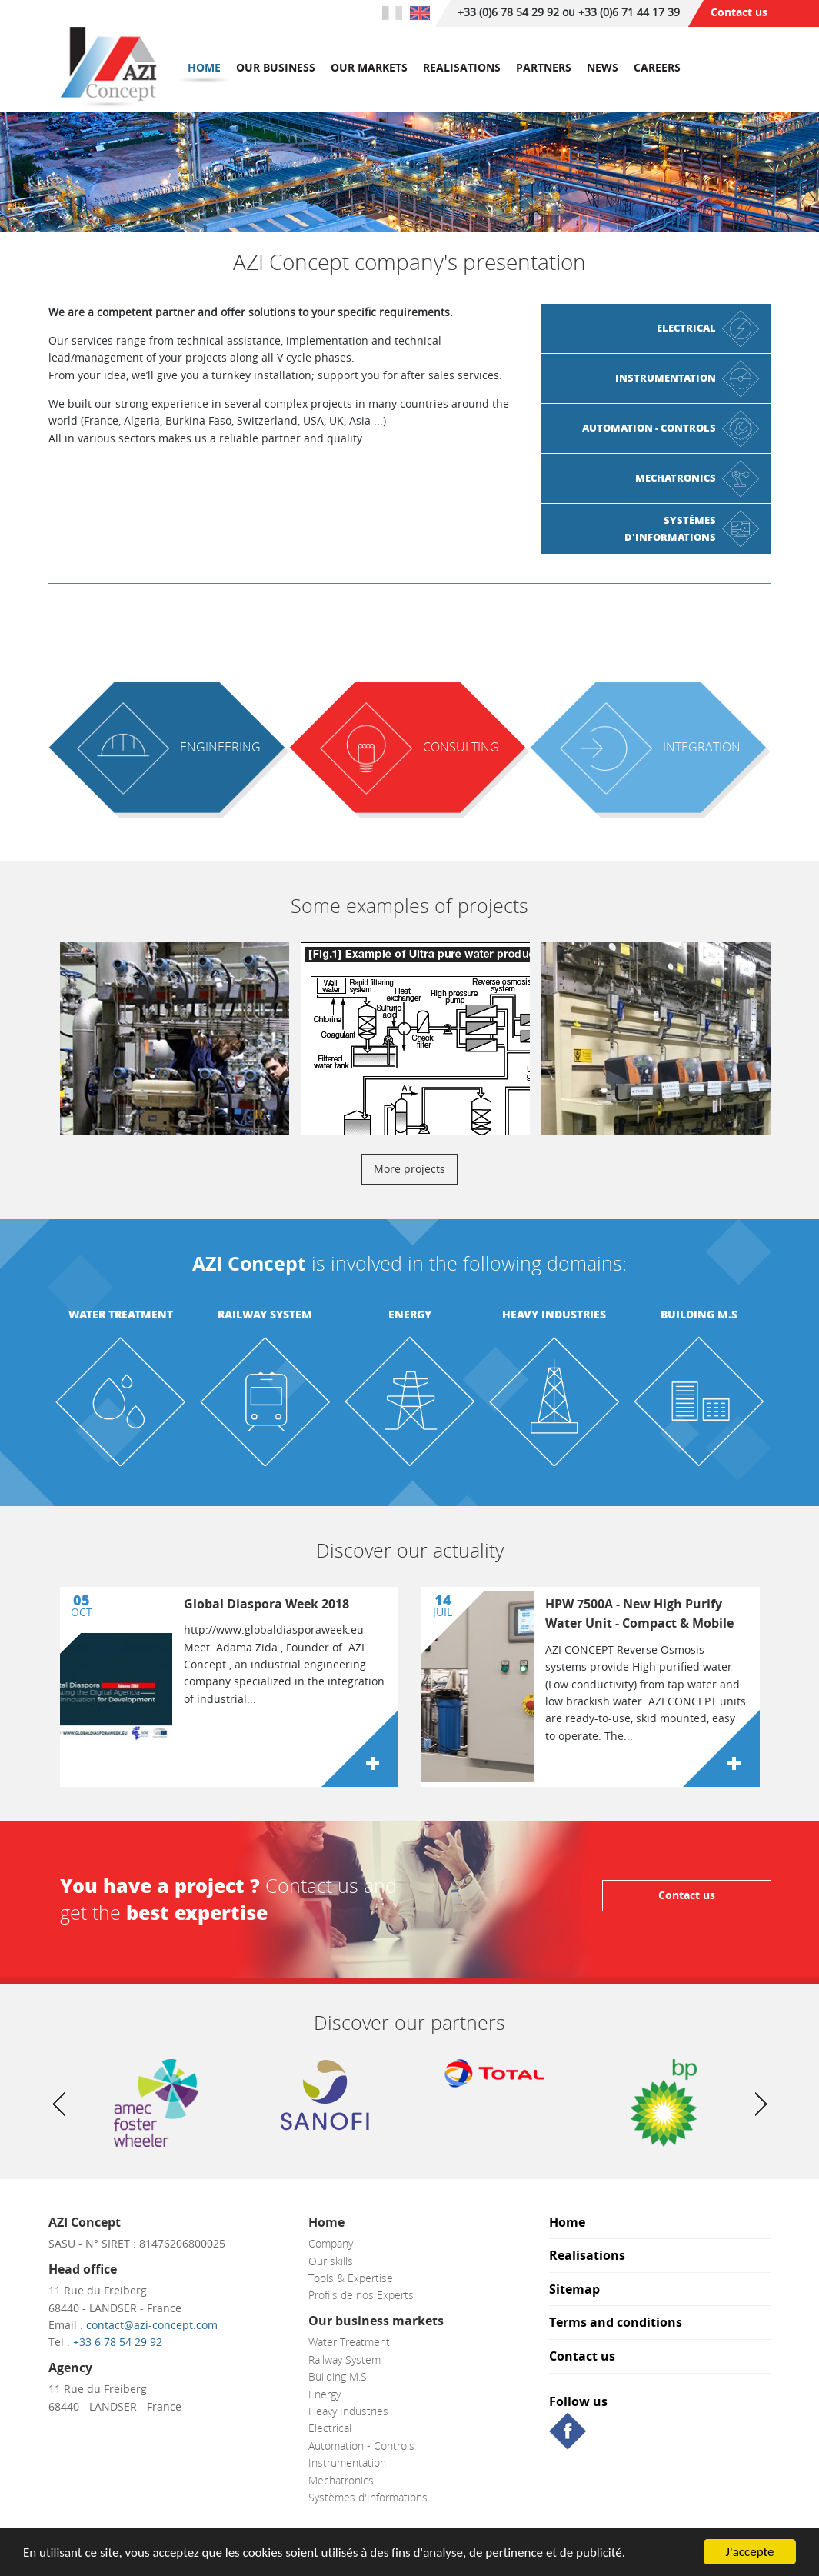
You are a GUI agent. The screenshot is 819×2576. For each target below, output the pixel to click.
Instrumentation (347, 2462)
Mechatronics (341, 2480)
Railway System (265, 1314)
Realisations (462, 67)
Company (330, 2243)
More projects (409, 1168)
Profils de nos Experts (361, 2295)
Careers (657, 67)
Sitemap (574, 2290)
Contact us (739, 12)
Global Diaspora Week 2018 (266, 1603)
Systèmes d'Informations (368, 2497)
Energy (409, 1314)
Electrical (329, 2428)
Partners (543, 67)
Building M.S (699, 1314)
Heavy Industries (554, 1314)
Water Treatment (120, 1314)
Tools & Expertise (350, 2278)
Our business (275, 67)
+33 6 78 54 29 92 (117, 2341)
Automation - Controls (361, 2445)
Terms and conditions (615, 2323)
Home (204, 67)
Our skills (330, 2261)
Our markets (369, 67)
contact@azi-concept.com (152, 2325)
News (602, 67)
